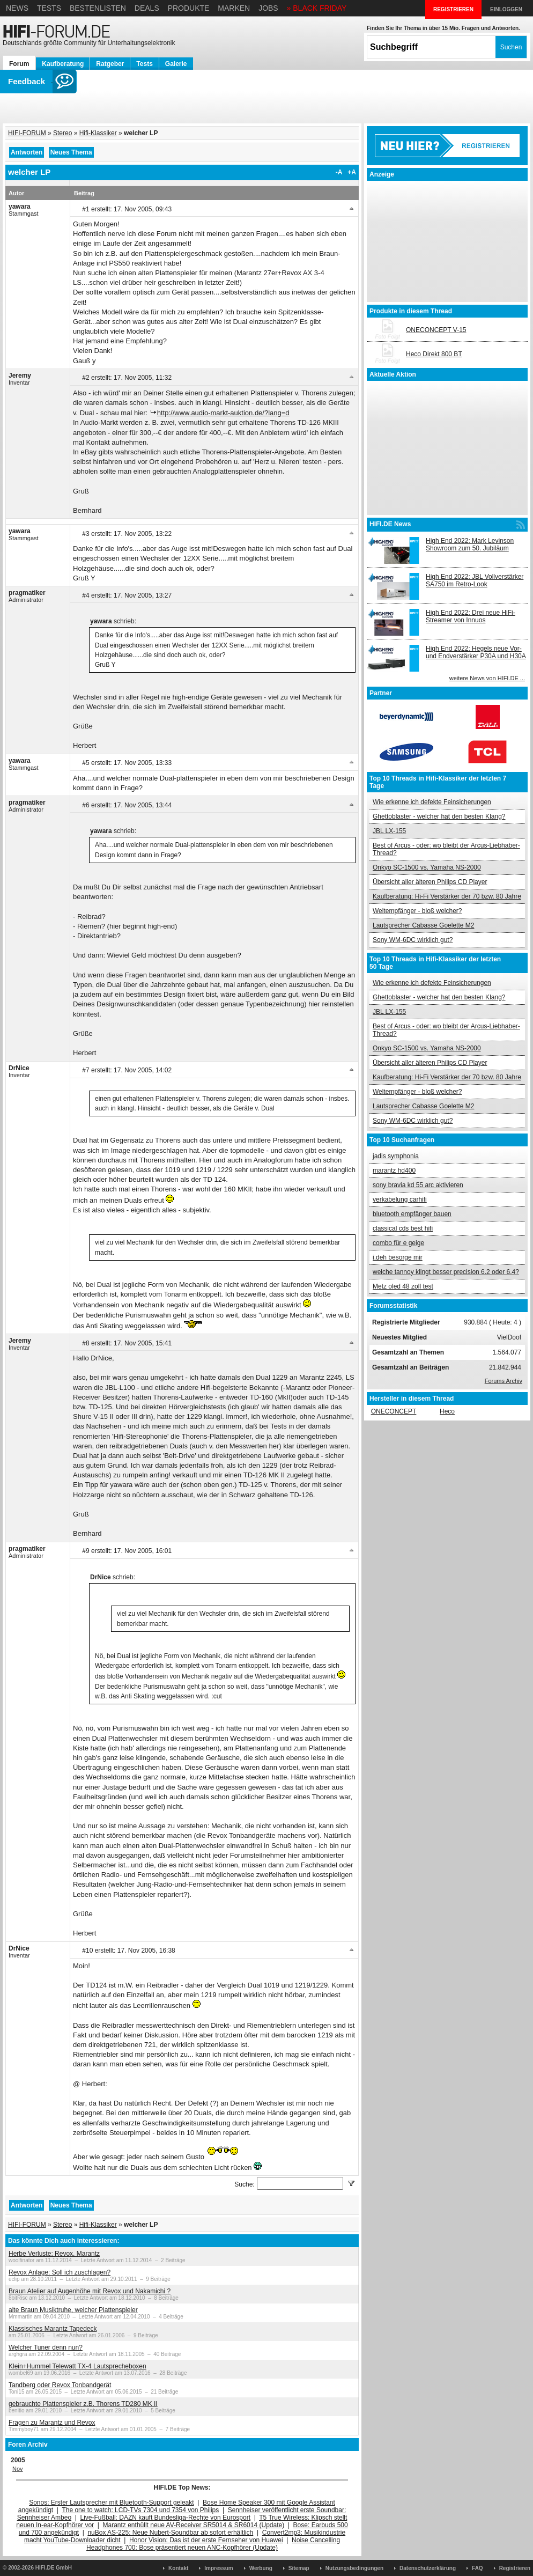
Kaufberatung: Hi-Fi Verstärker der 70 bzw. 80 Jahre (447, 896)
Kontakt (178, 2568)
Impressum (218, 2568)
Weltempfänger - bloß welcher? (417, 911)
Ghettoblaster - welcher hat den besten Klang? (439, 816)
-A (339, 172)
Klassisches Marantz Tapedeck (53, 2328)
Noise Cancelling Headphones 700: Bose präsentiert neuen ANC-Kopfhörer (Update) (213, 2543)
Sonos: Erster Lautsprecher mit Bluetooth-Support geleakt (111, 2502)
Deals (147, 8)
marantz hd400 (394, 1170)
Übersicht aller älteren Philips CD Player (430, 882)
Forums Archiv (503, 1381)
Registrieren (514, 2568)
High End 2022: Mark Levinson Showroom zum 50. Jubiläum (470, 544)
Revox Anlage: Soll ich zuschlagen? (59, 2272)
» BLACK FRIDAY (317, 8)
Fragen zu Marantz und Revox (52, 2422)
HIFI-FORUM (27, 133)
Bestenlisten (98, 8)
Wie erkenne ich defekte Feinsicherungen (432, 802)
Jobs (268, 8)
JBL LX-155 (389, 831)
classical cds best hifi (403, 1228)
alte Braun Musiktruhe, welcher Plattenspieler (73, 2310)
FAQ (477, 2568)
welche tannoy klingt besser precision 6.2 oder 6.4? (446, 1272)
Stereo (62, 133)
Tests (49, 8)
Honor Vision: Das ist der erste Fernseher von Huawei (206, 2540)
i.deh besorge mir (398, 1257)
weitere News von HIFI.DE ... (487, 678)
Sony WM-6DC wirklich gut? (413, 940)
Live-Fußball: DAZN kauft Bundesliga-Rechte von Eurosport (165, 2517)
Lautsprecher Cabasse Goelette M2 (423, 925)
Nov (17, 2468)
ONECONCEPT (394, 1411)
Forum (19, 64)
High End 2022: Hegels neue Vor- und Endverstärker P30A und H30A (476, 652)
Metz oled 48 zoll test (403, 1286)
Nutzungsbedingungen (354, 2568)
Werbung (260, 2568)
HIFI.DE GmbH (53, 2568)
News (17, 8)
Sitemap (298, 2568)
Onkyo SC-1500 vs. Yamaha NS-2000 (427, 867)
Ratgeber (110, 64)
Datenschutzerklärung (427, 2568)
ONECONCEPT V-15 (436, 330)
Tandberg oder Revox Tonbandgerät (60, 2385)
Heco (447, 1411)
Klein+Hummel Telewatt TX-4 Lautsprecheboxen (77, 2366)
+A (351, 172)
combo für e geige (398, 1243)
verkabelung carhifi (400, 1199)
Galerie (176, 64)
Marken (234, 8)
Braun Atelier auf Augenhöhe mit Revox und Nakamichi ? (90, 2291)
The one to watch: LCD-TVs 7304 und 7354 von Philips (140, 2510)
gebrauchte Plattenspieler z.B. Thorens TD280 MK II (83, 2404)
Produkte (189, 8)
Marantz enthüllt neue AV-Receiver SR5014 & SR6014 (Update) (194, 2525)
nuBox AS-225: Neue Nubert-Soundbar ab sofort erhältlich (170, 2532)
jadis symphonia (396, 1156)
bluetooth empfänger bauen (412, 1214)
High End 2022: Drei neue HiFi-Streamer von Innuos (470, 616)
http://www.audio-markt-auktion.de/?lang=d (223, 413)
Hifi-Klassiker (98, 133)
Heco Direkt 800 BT (434, 354)
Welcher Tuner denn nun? (46, 2347)
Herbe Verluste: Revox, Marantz (54, 2253)
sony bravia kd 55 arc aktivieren (418, 1185)
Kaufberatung (63, 64)
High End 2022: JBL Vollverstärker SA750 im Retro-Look (474, 580)
